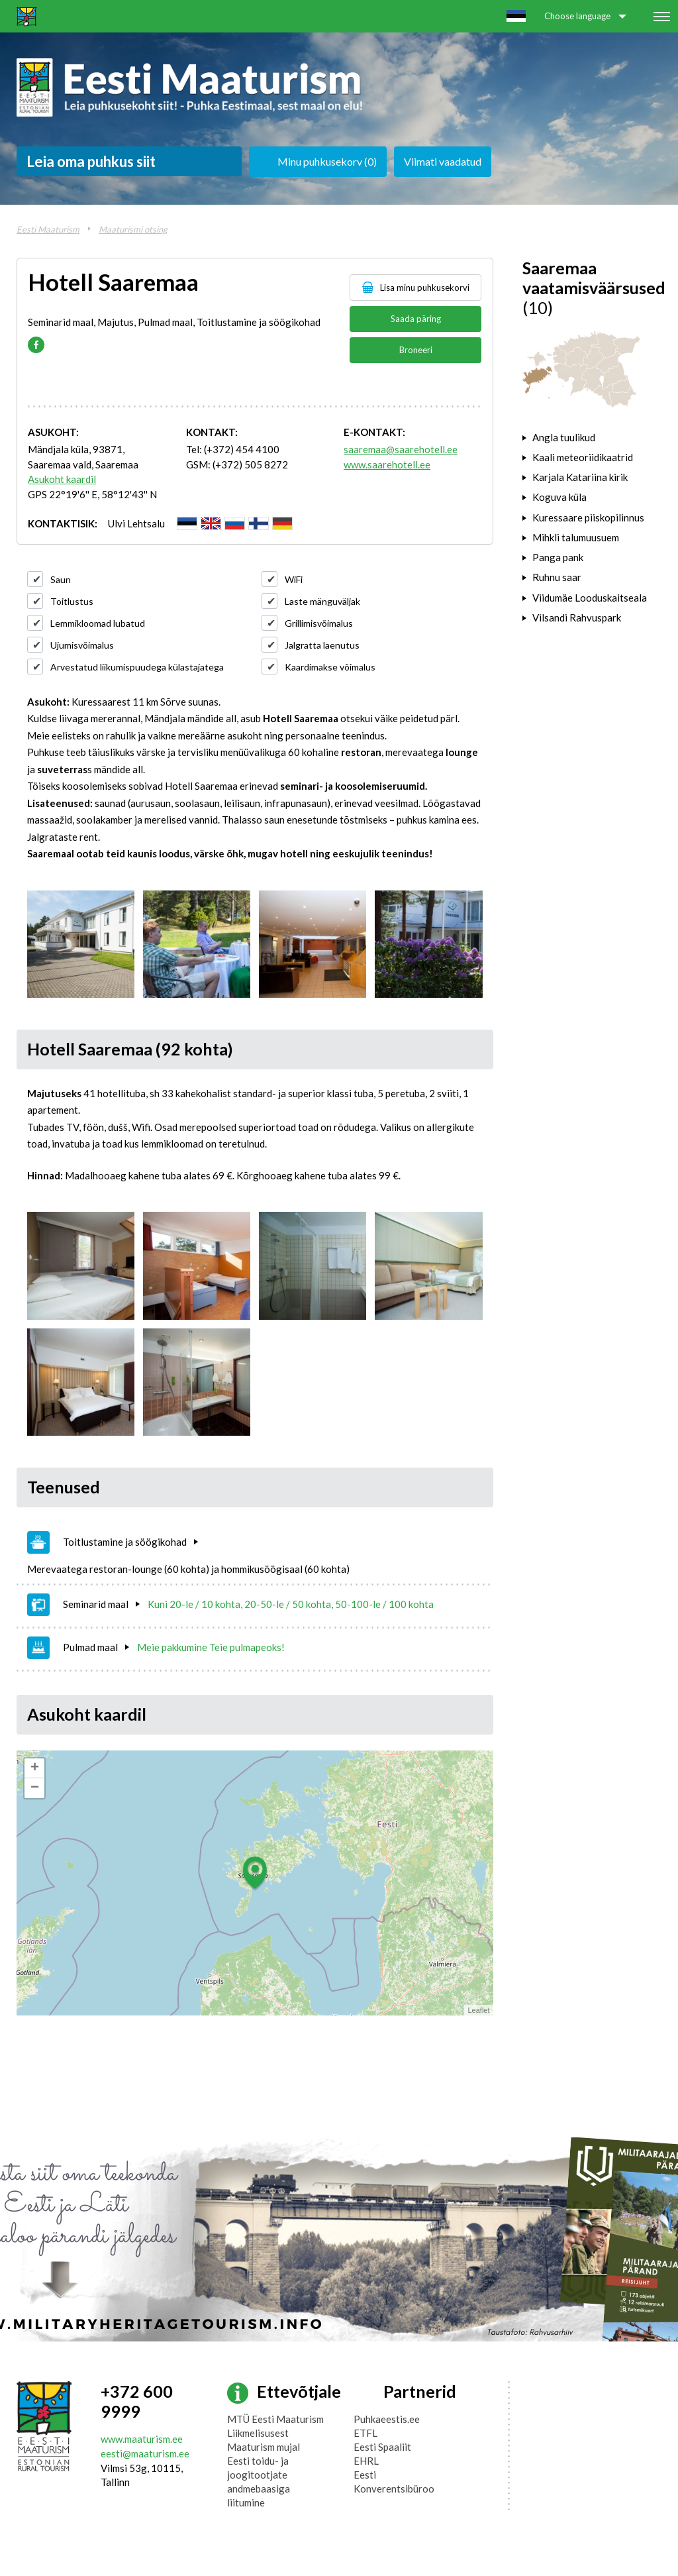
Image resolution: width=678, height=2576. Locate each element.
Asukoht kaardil (62, 479)
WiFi (294, 579)
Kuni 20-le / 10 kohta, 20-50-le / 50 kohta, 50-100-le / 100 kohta (291, 1604)
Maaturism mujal (263, 2447)
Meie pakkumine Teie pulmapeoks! (211, 1647)
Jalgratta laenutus (322, 645)
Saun (60, 579)
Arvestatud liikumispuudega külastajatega (137, 666)
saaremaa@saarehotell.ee (401, 449)
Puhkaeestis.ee (387, 2419)
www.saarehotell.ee (387, 464)
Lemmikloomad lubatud (97, 623)
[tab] (592, 437)
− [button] (34, 1788)
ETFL (365, 2433)
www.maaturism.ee (142, 2439)
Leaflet (478, 2010)
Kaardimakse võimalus (330, 666)
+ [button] (34, 1768)
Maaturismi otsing (133, 229)
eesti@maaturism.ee (145, 2453)
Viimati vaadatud (442, 161)
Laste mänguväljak (322, 601)
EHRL (366, 2461)
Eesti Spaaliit (382, 2447)
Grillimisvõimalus (319, 623)
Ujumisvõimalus (82, 645)
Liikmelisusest (258, 2433)
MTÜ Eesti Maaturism (275, 2419)
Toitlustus (71, 601)
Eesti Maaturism (48, 229)
